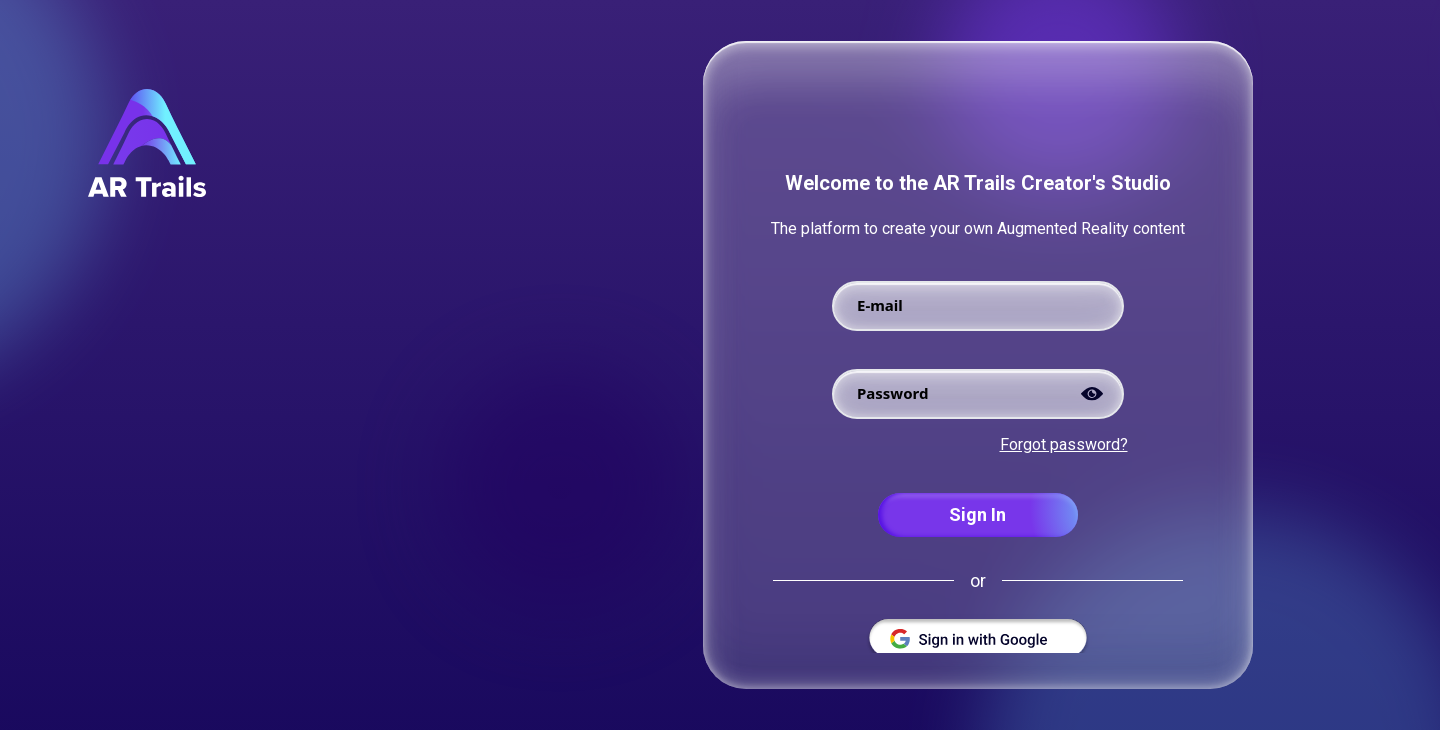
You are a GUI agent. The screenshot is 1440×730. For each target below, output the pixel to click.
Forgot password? (1064, 444)
